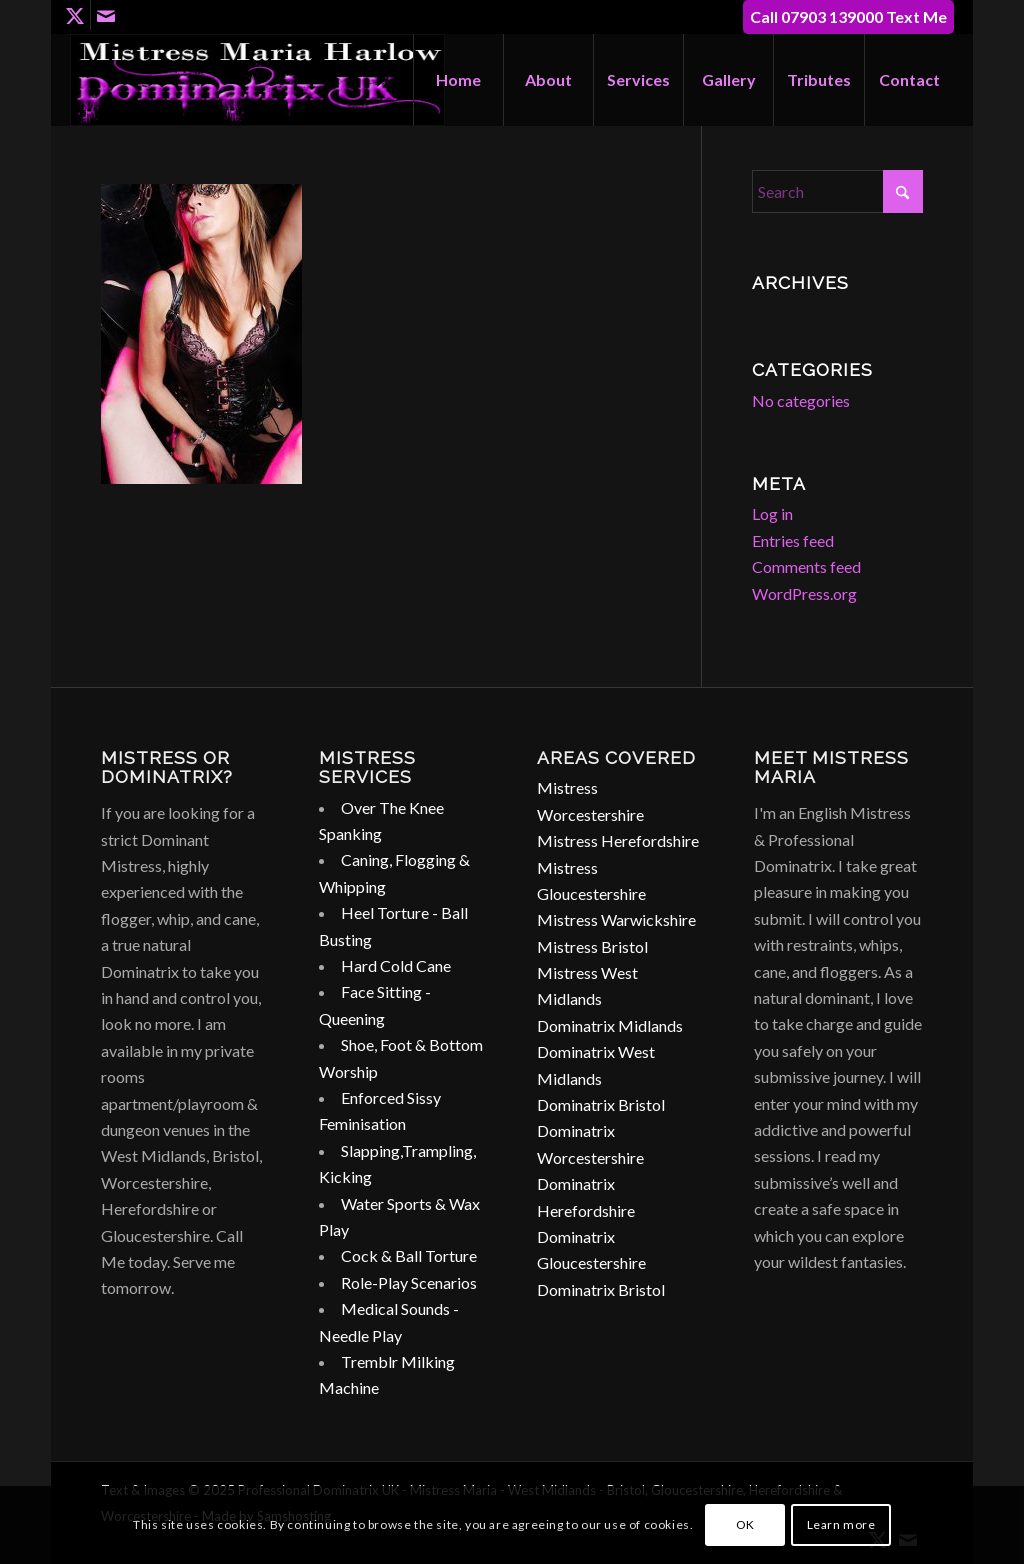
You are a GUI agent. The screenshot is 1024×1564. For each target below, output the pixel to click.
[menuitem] (458, 80)
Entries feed (793, 540)
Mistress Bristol (592, 946)
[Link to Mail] (106, 15)
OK (745, 1524)
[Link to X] (75, 15)
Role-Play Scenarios (409, 1282)
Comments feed (806, 566)
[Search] (837, 191)
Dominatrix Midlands (610, 1025)
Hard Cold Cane (396, 965)
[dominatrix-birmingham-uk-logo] (257, 80)
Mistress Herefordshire (618, 840)
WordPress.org (804, 593)
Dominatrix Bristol (601, 1104)
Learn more (841, 1524)
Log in (772, 513)
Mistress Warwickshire (616, 919)
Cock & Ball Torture (409, 1255)
